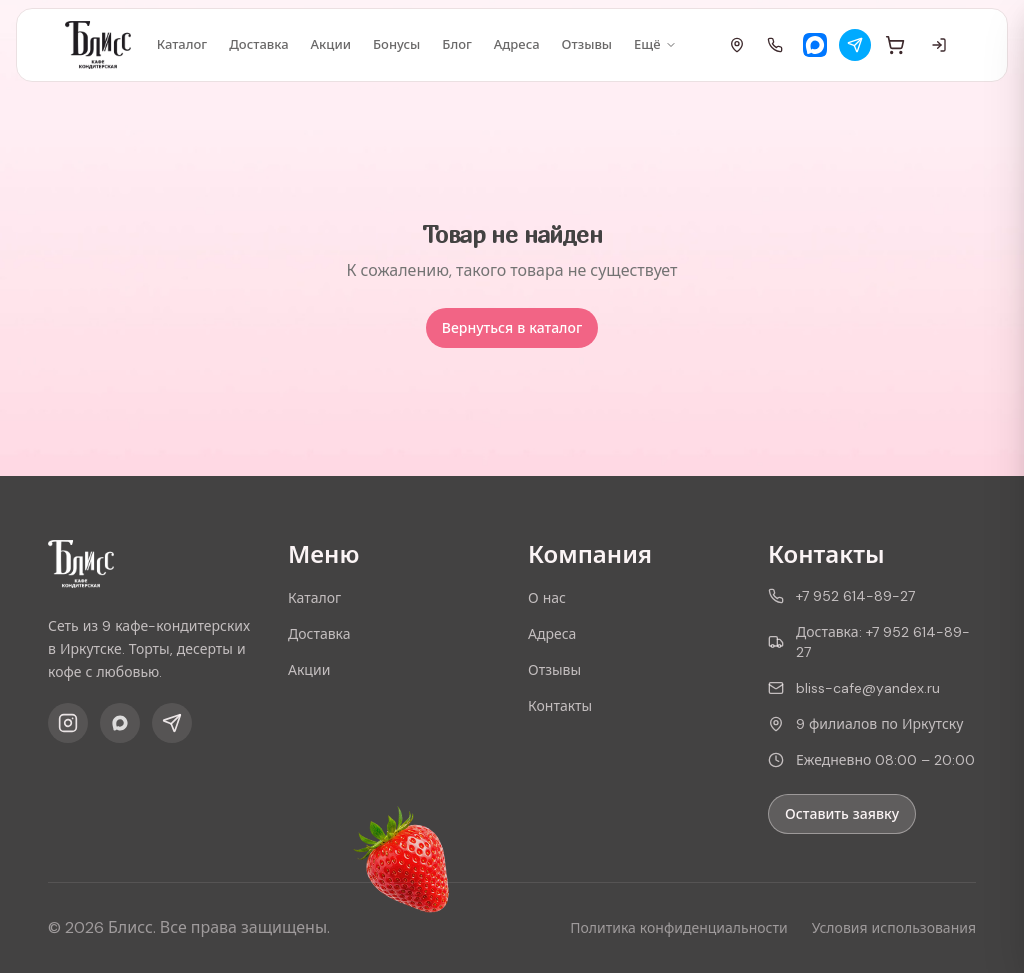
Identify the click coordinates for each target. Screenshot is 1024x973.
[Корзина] (895, 45)
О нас (547, 598)
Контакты (560, 706)
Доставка (258, 44)
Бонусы (396, 44)
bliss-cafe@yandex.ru (854, 688)
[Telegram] (855, 45)
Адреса (517, 44)
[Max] (815, 45)
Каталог (182, 44)
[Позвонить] (775, 45)
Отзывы (587, 44)
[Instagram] (68, 723)
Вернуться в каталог (512, 328)
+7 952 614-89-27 (841, 596)
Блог (457, 44)
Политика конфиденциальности (678, 928)
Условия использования (894, 928)
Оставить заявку (842, 814)
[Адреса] (737, 45)
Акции (331, 44)
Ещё (655, 44)
